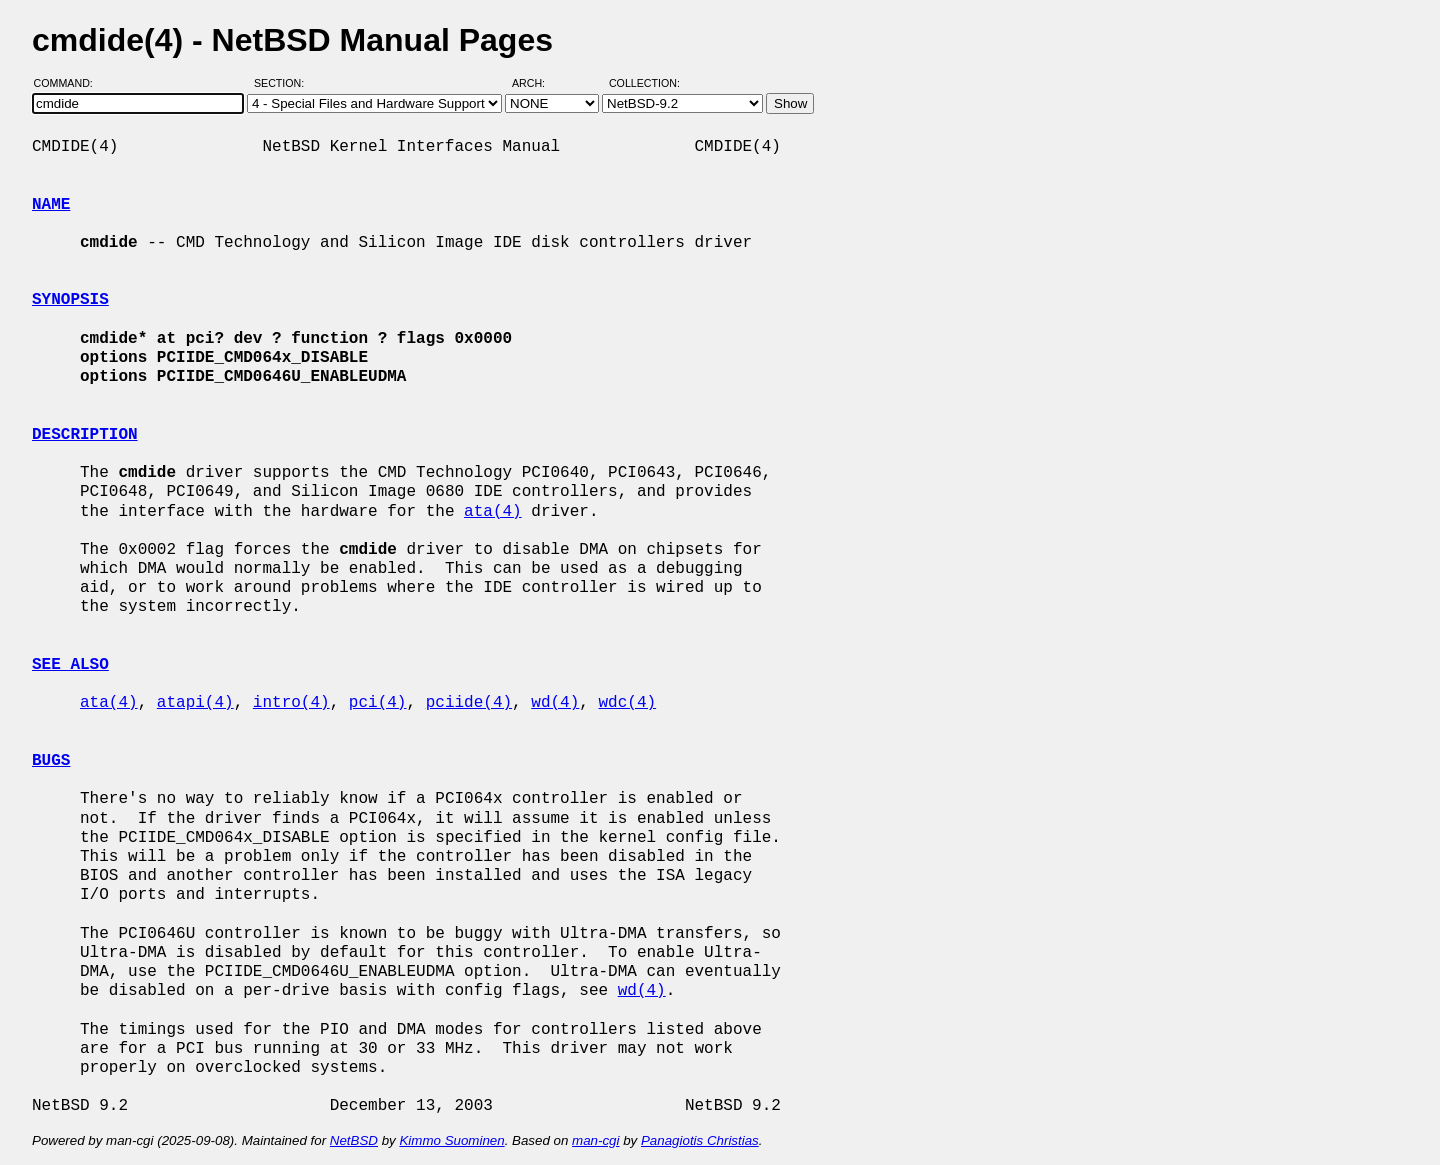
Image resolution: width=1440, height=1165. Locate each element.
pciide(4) (469, 703)
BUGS (51, 761)
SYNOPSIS (70, 300)
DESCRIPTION (85, 435)
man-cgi (595, 1140)
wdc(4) (628, 703)
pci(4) (378, 703)
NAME (51, 205)
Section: (283, 83)
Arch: (537, 83)
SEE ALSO (70, 665)
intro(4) (291, 703)
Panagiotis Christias (700, 1140)
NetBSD (354, 1140)
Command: (69, 83)
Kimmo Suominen (451, 1140)
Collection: (644, 83)
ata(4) (493, 512)
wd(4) (555, 703)
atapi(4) (195, 703)
